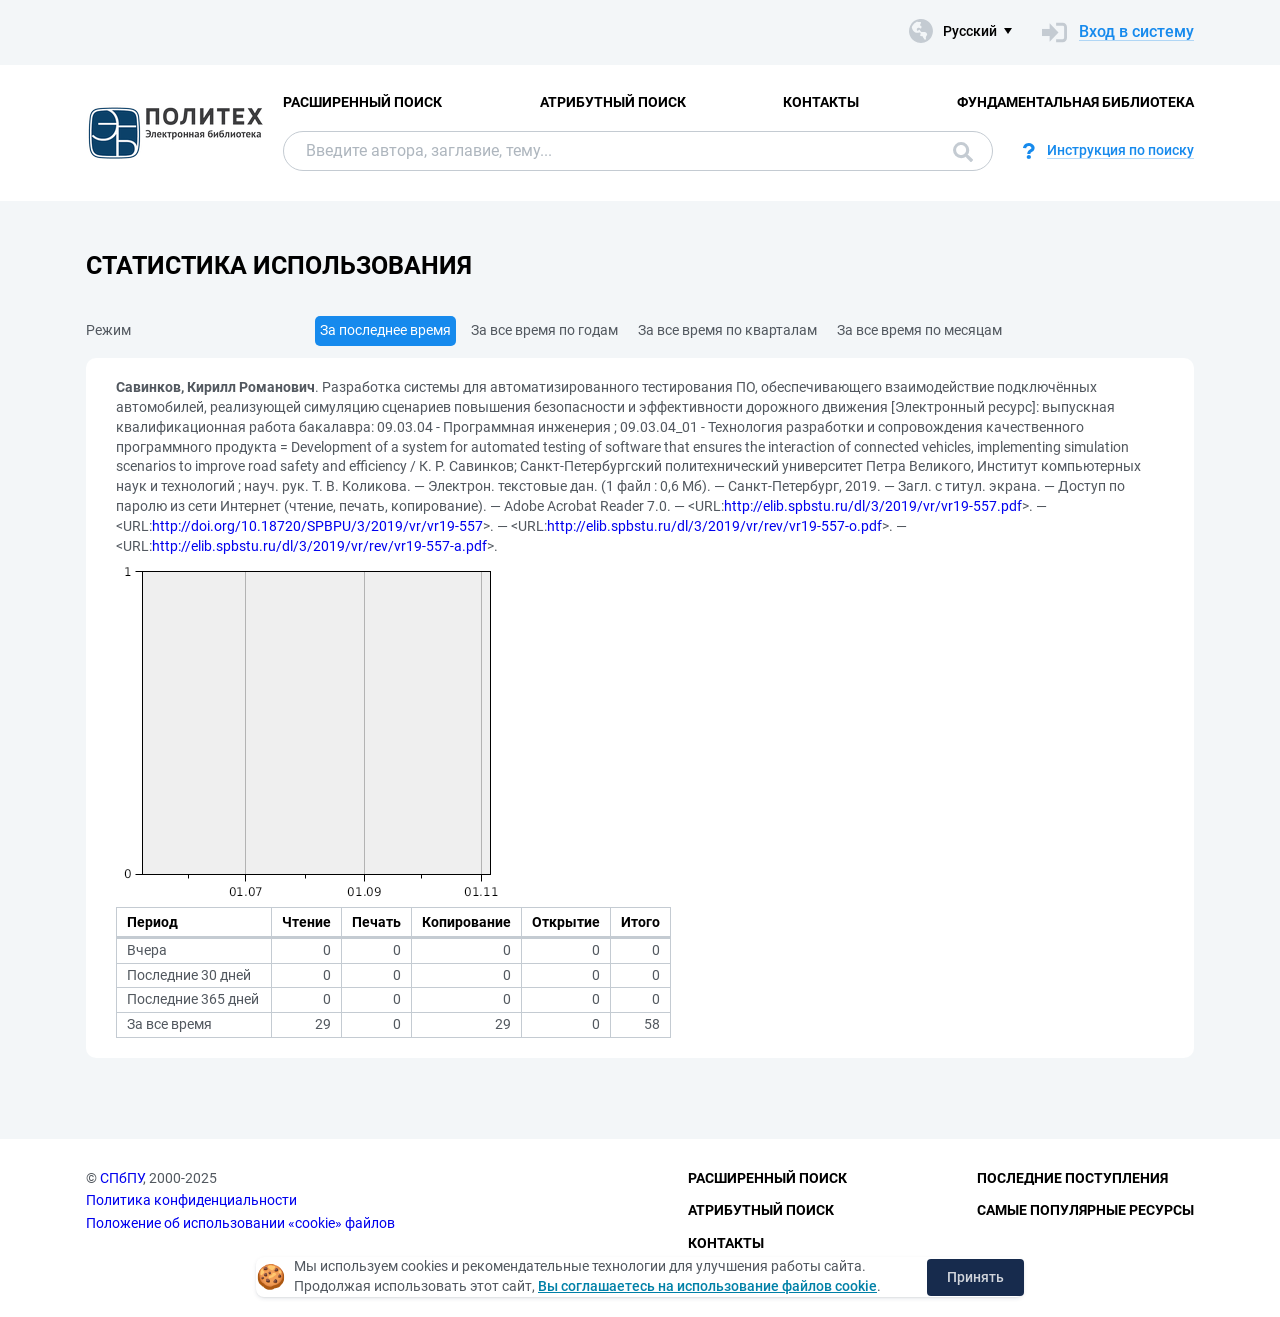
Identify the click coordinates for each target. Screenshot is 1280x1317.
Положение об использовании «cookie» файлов (240, 1223)
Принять (975, 1277)
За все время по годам (544, 330)
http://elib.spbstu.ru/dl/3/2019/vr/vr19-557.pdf (873, 506)
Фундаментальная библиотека (1075, 102)
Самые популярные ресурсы (1085, 1210)
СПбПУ (121, 1178)
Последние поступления (1072, 1178)
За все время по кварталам (727, 330)
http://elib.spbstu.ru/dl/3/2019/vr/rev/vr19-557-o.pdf (714, 526)
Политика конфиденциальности (191, 1200)
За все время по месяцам (919, 330)
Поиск (963, 152)
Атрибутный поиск (613, 102)
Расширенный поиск (362, 102)
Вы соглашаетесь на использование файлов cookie (707, 1286)
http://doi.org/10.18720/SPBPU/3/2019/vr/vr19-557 (317, 526)
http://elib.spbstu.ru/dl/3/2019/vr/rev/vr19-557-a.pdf (319, 546)
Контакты (821, 102)
